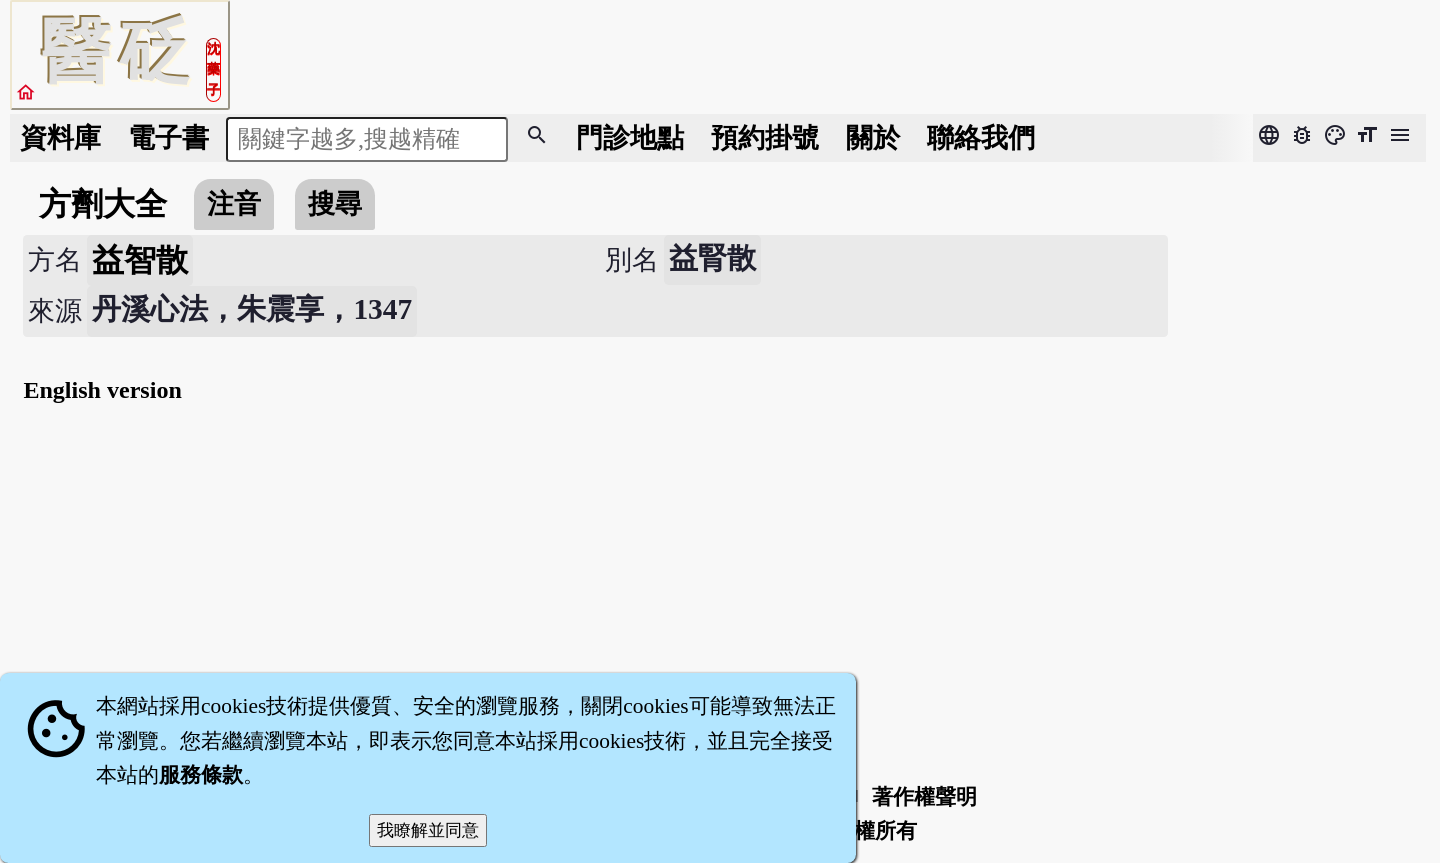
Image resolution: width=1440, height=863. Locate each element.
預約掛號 (765, 138)
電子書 (168, 138)
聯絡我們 (981, 138)
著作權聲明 (924, 797)
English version (102, 390)
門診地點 (630, 138)
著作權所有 (864, 831)
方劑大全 (103, 204)
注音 (234, 204)
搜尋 (335, 204)
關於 (873, 138)
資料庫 (60, 138)
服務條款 (201, 775)
